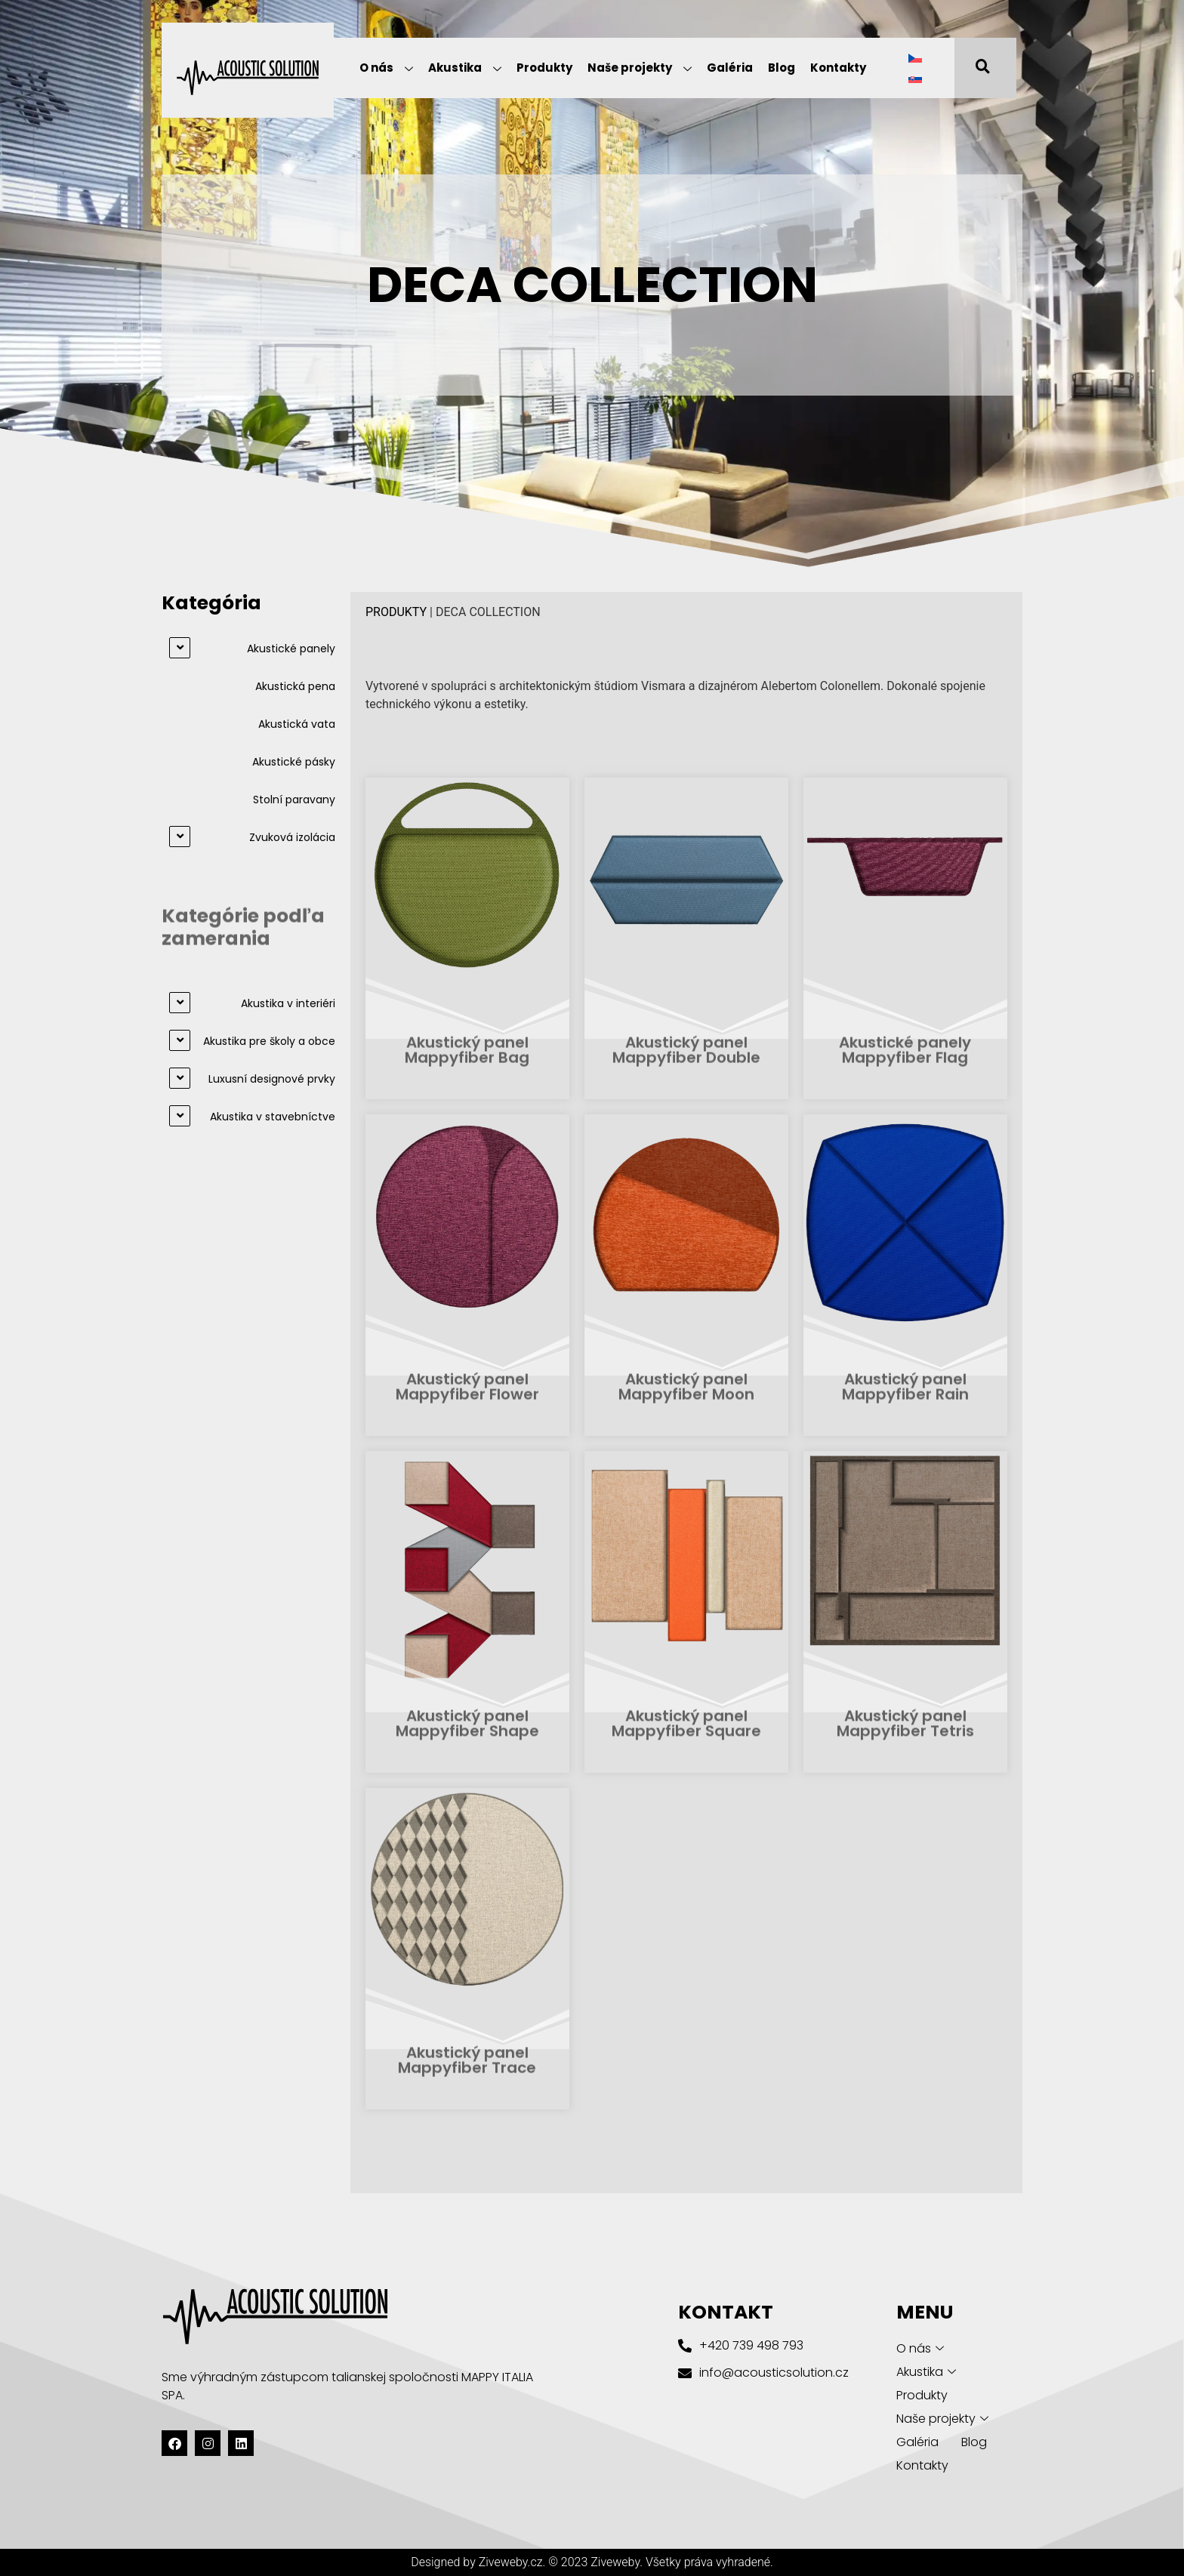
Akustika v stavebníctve (272, 1116)
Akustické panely (291, 648)
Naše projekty (639, 69)
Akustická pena (295, 686)
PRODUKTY (396, 612)
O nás (386, 69)
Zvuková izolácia (292, 837)
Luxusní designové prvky (271, 1078)
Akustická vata (296, 724)
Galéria (730, 67)
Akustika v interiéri (288, 1003)
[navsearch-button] (973, 68)
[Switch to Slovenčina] (915, 78)
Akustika (464, 69)
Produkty (544, 67)
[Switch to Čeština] (915, 58)
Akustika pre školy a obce (269, 1041)
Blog (781, 67)
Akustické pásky (293, 761)
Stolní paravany (294, 799)
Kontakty (838, 67)
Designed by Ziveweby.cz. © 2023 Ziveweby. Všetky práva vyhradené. (592, 2562)
